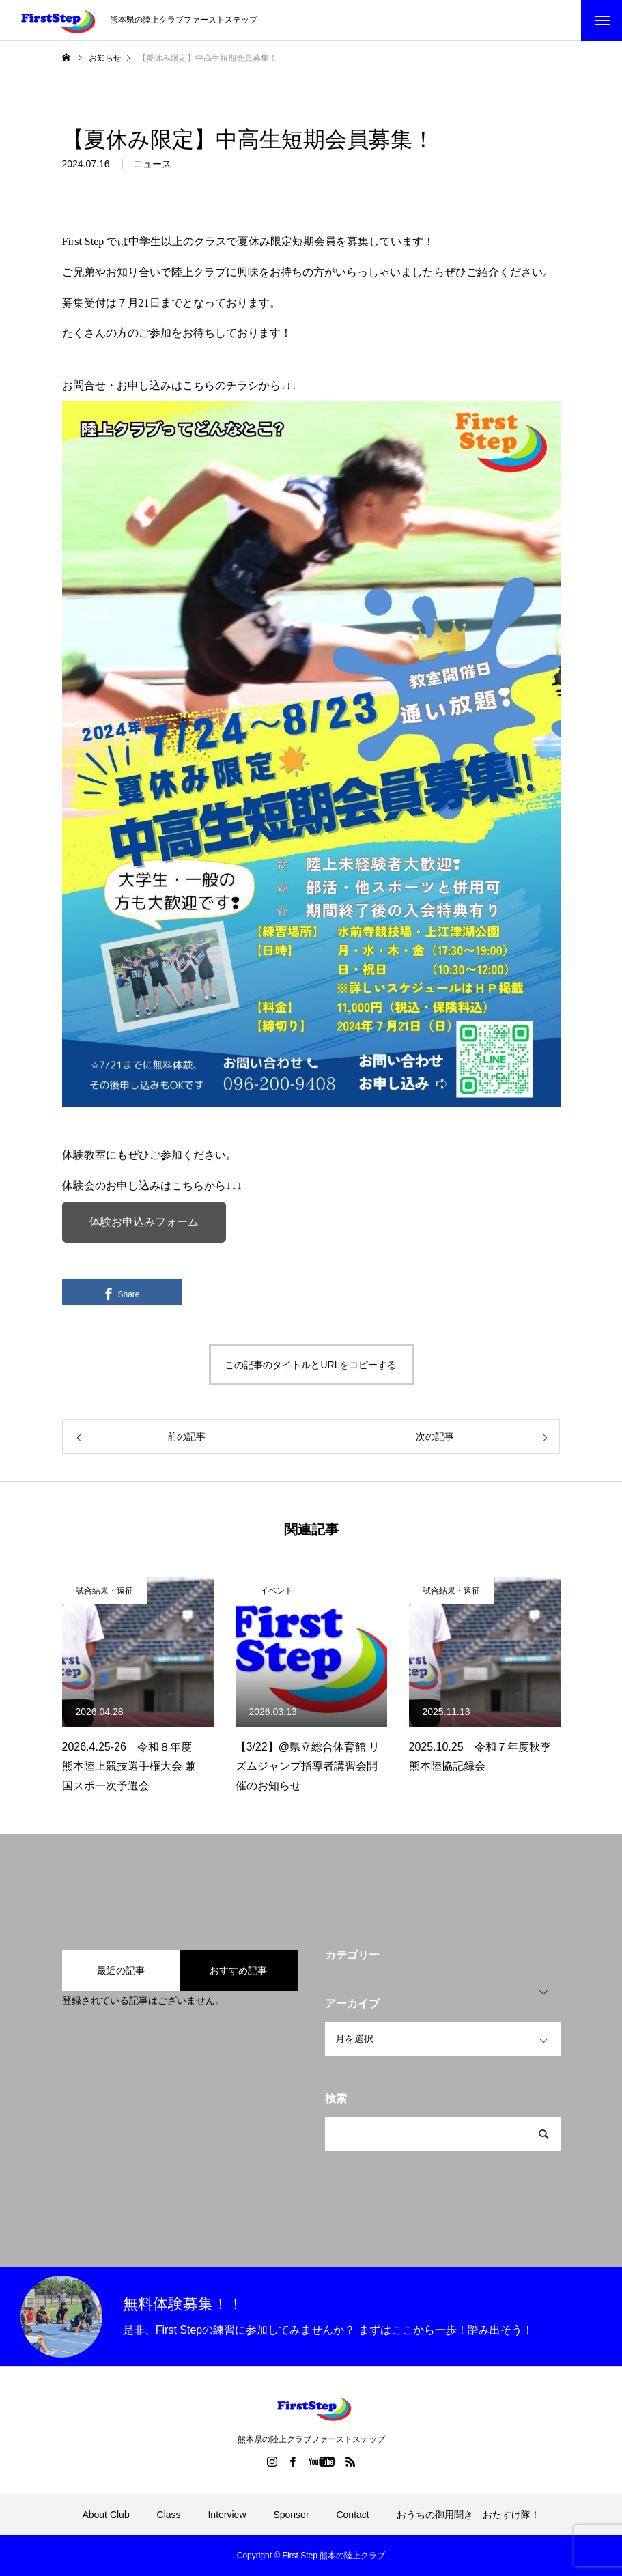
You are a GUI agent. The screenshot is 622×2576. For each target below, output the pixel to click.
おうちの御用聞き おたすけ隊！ (468, 2514)
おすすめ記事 (238, 1970)
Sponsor (291, 2514)
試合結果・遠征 (104, 1591)
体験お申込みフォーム (144, 1222)
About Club (105, 2514)
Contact (352, 2514)
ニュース (152, 168)
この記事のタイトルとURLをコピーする (311, 1364)
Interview (227, 2514)
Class (169, 2514)
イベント (276, 1591)
